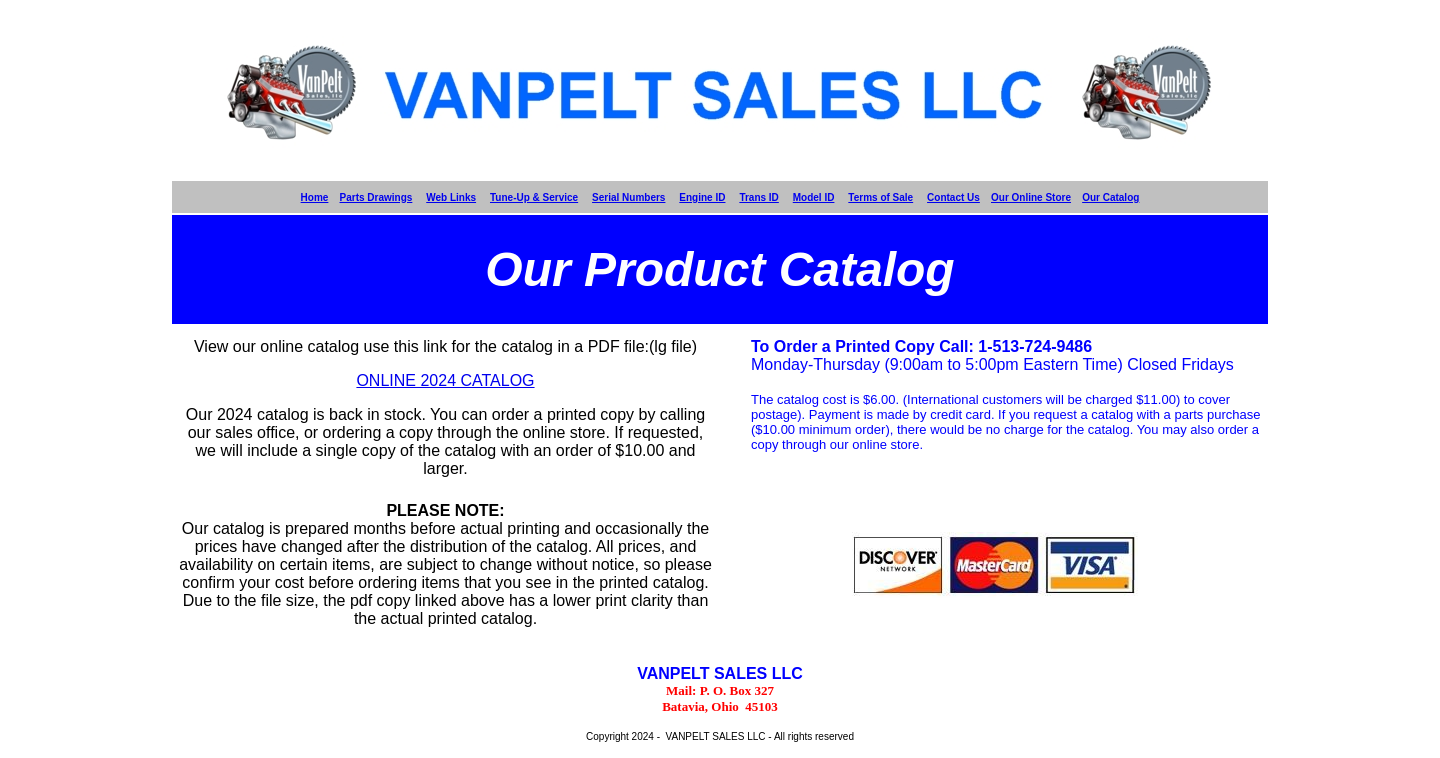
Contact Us (953, 197)
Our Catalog (1110, 197)
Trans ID (758, 197)
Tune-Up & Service (534, 197)
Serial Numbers (628, 197)
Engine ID (702, 197)
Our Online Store (1031, 197)
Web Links (451, 197)
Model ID (814, 197)
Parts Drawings (376, 197)
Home (315, 197)
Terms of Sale (880, 197)
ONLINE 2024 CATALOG (445, 380)
